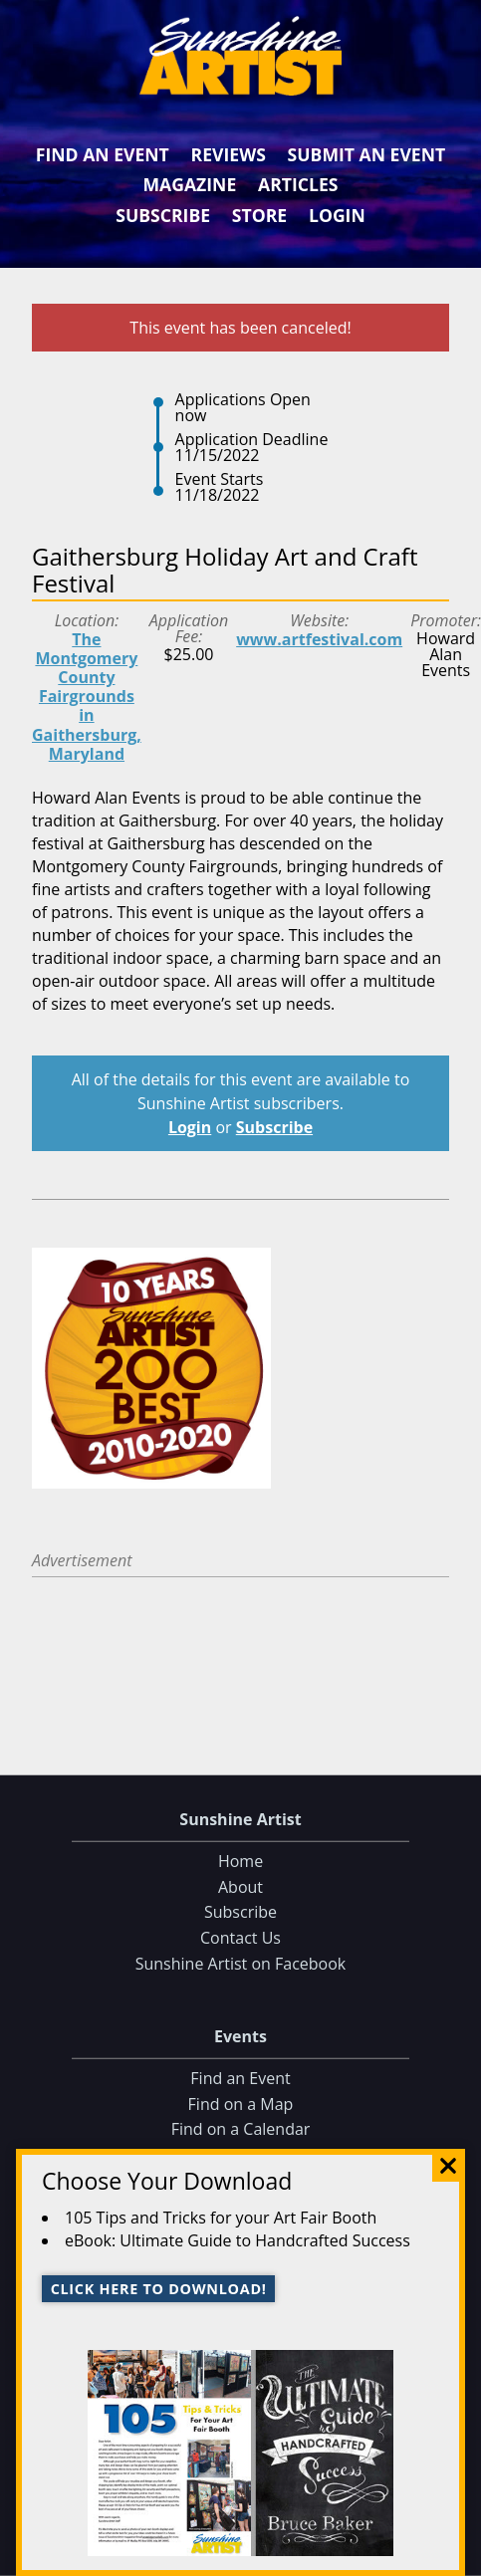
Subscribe (163, 215)
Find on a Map (241, 2103)
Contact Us (240, 1938)
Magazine (190, 184)
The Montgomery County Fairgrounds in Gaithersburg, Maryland (86, 696)
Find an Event (102, 154)
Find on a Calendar (241, 2129)
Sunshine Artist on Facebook (241, 1963)
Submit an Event (367, 154)
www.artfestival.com (319, 639)
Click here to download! (159, 2288)
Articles (298, 184)
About (240, 1887)
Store (259, 215)
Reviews (228, 154)
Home (240, 1861)
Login (337, 215)
